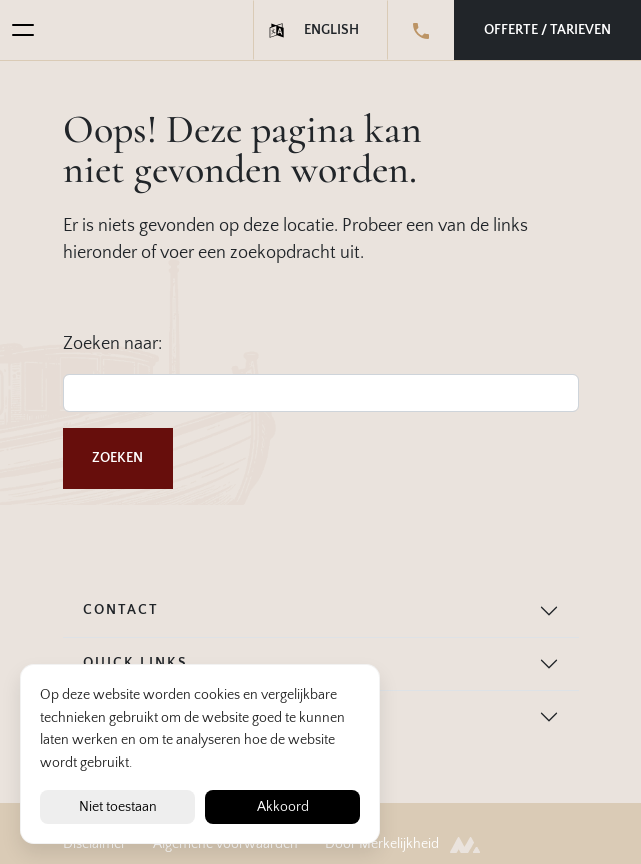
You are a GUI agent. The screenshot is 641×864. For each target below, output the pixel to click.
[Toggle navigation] (17, 30)
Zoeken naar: (112, 344)
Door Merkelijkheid (402, 844)
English (331, 30)
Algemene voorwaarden (225, 844)
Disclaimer (94, 844)
